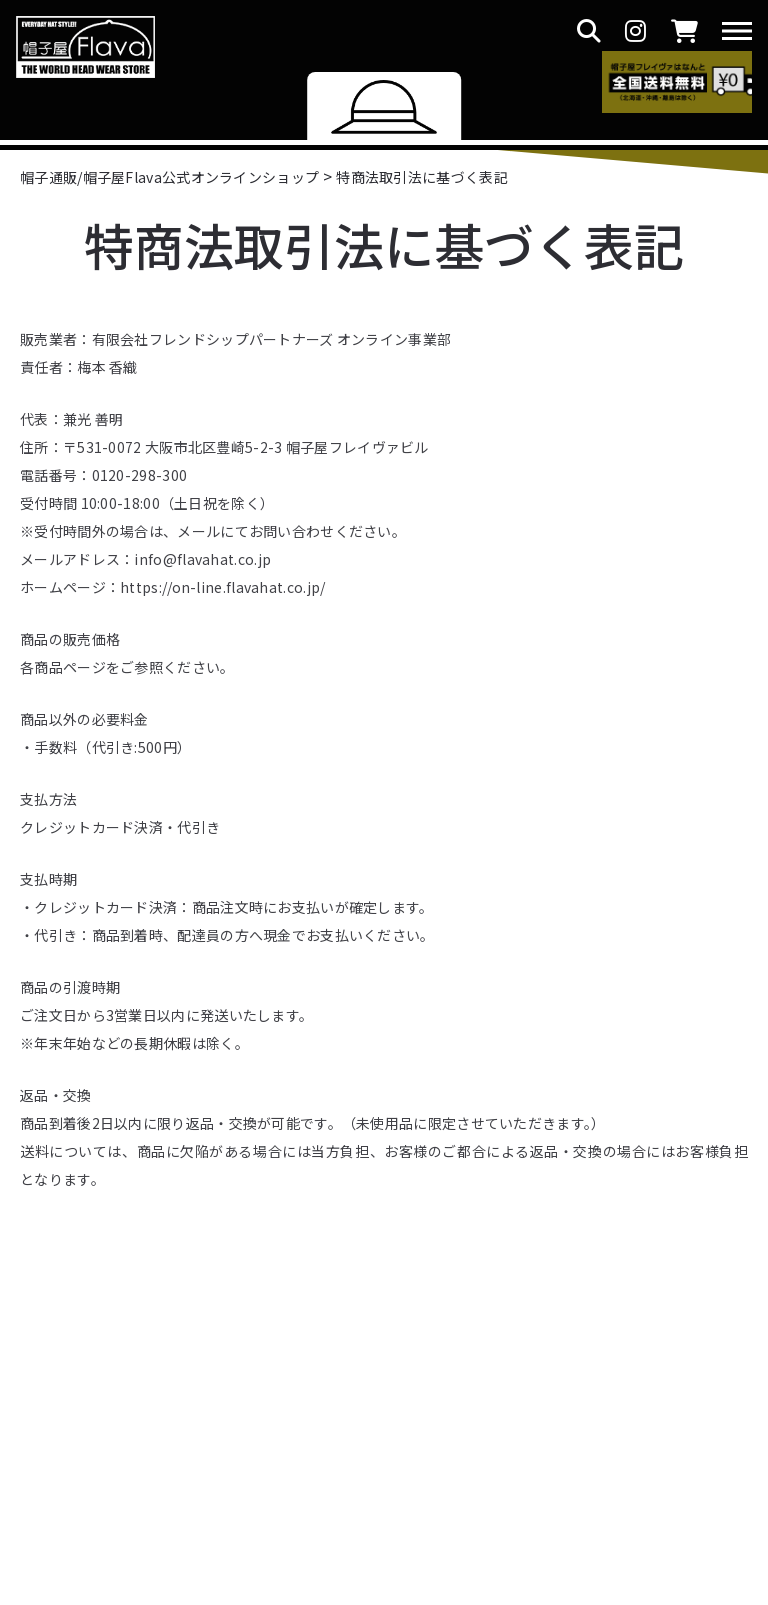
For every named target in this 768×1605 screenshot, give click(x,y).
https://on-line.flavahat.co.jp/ (222, 587)
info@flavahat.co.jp (202, 559)
